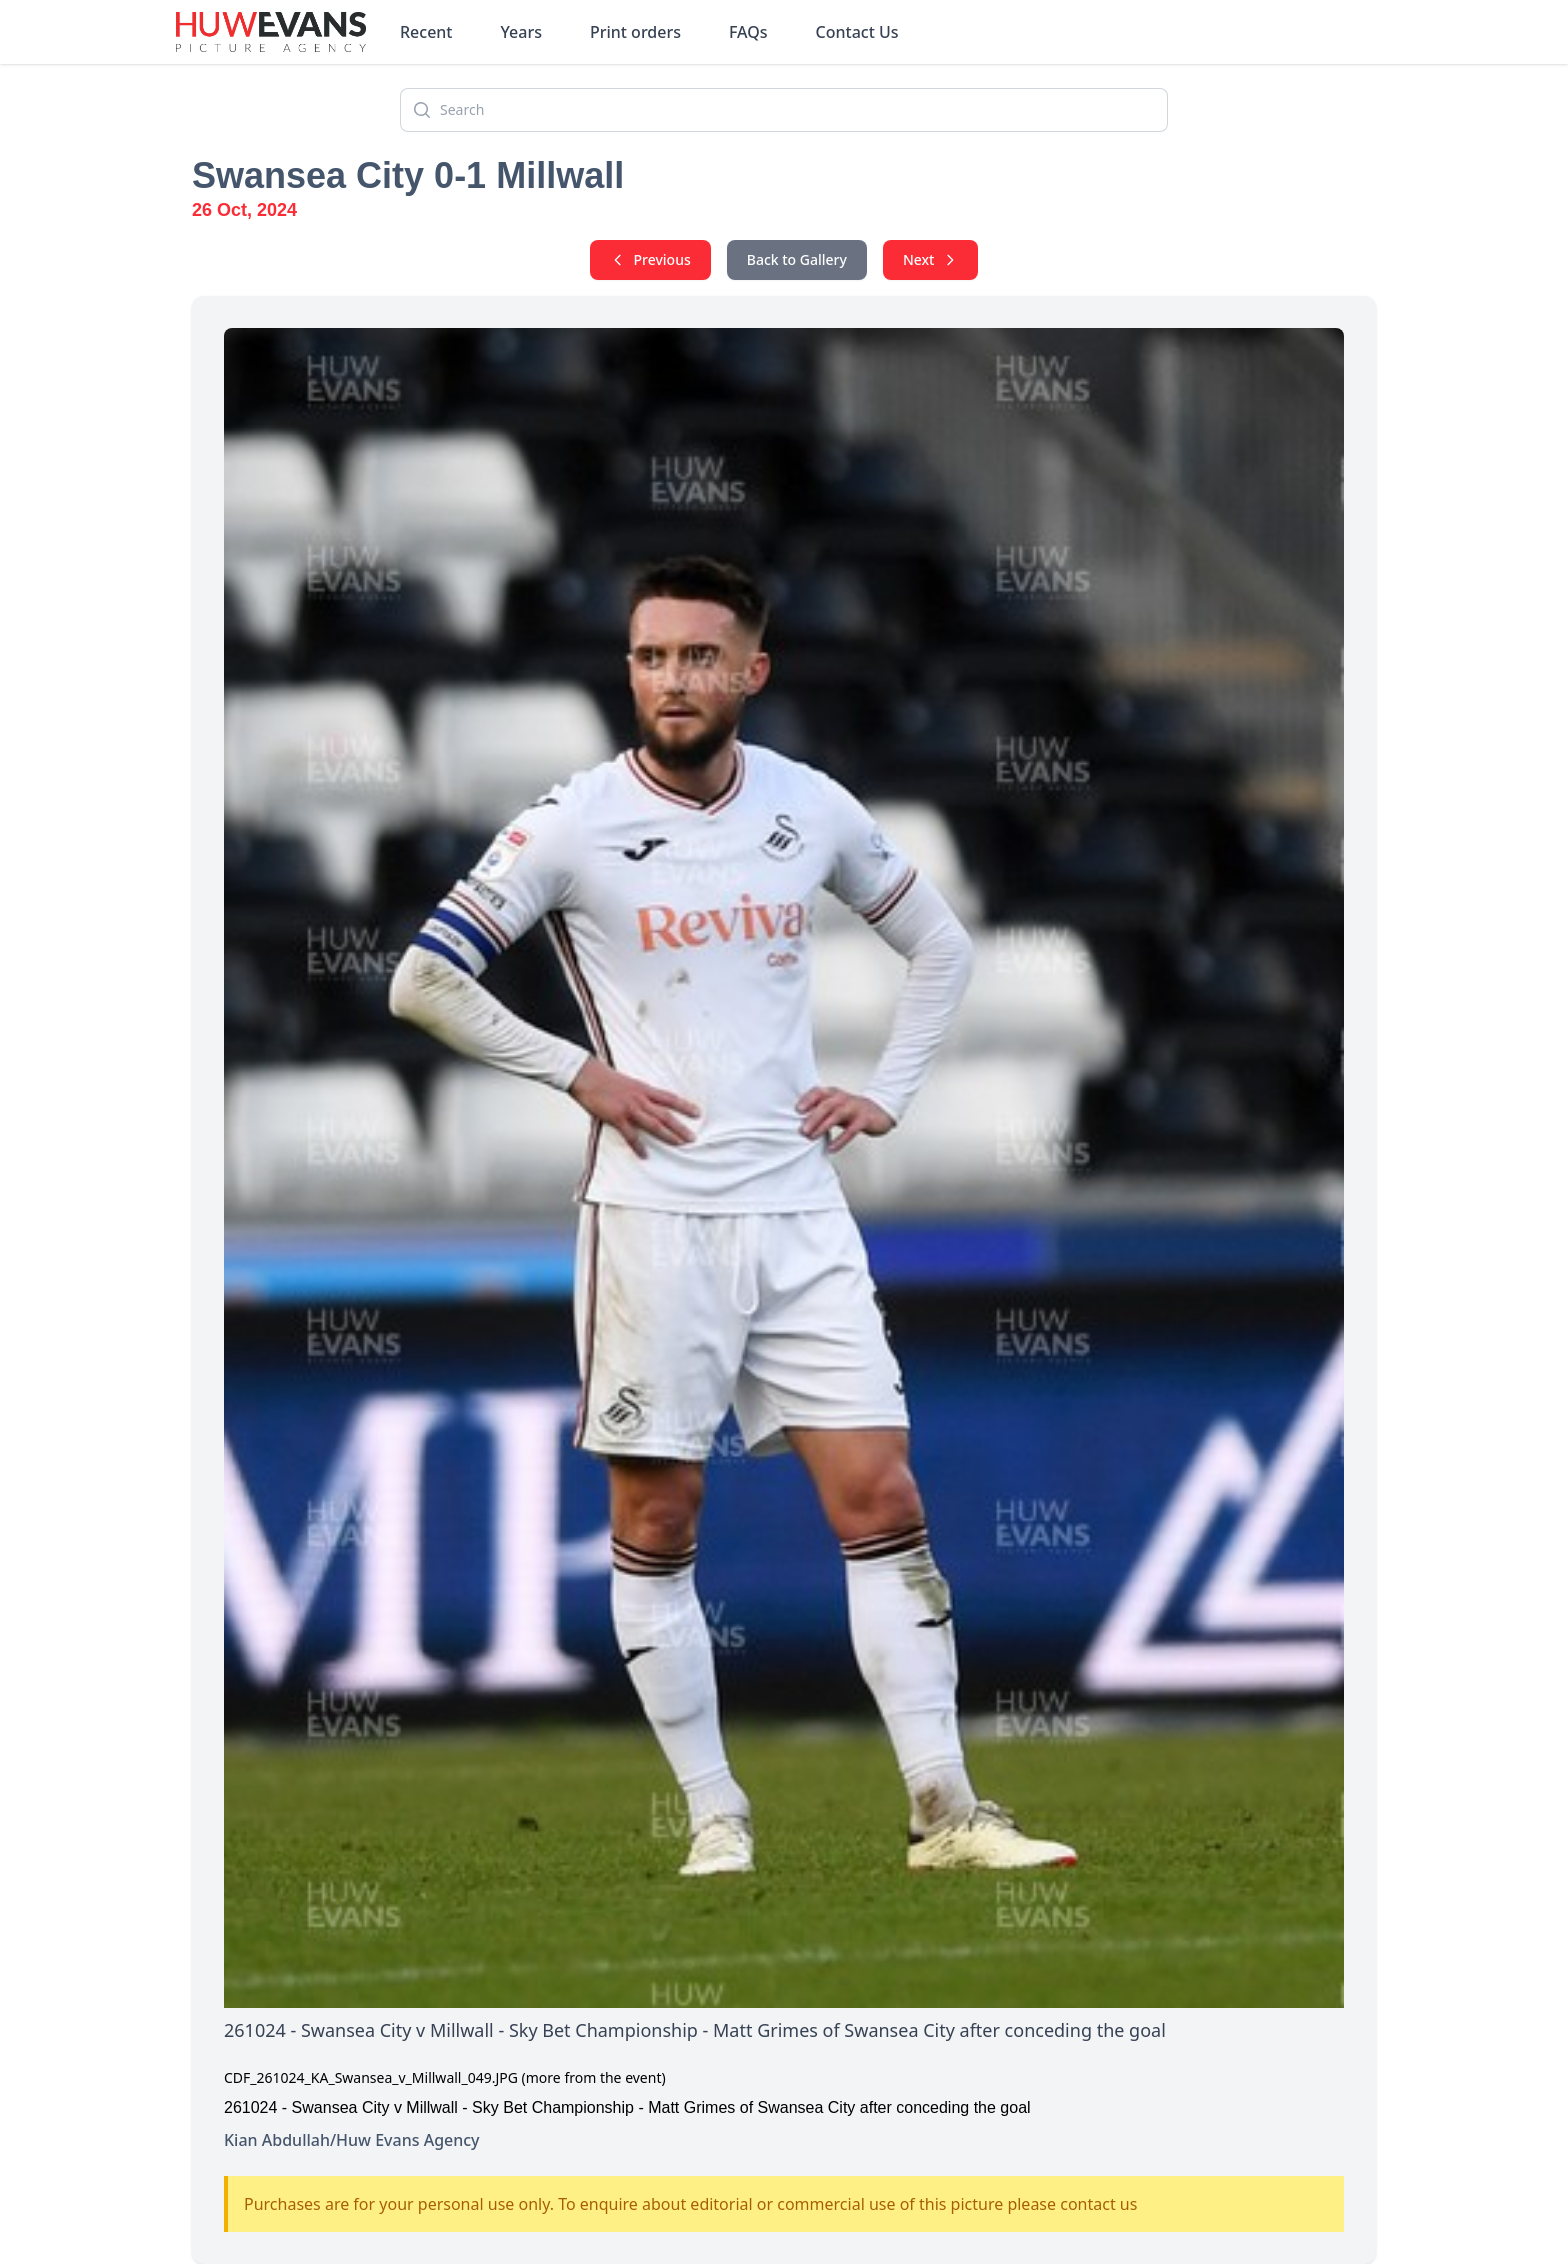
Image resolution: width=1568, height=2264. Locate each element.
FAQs (748, 32)
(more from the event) (594, 2077)
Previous (650, 259)
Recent (426, 32)
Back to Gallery (797, 259)
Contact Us (857, 32)
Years (521, 32)
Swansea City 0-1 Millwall (408, 175)
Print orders (635, 32)
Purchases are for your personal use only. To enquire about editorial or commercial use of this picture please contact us (690, 2204)
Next (931, 259)
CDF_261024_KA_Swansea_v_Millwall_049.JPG (371, 2077)
